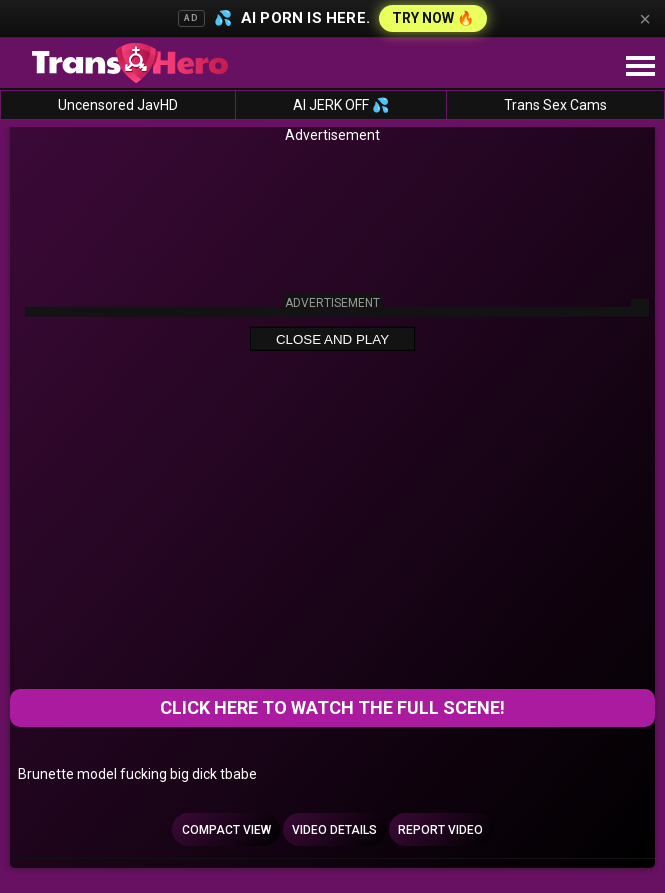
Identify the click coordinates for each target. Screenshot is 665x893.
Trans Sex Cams (555, 105)
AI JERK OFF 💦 (341, 105)
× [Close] (645, 19)
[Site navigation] (640, 67)
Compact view (226, 830)
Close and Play (332, 339)
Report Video (440, 830)
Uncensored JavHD (118, 105)
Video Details (334, 830)
